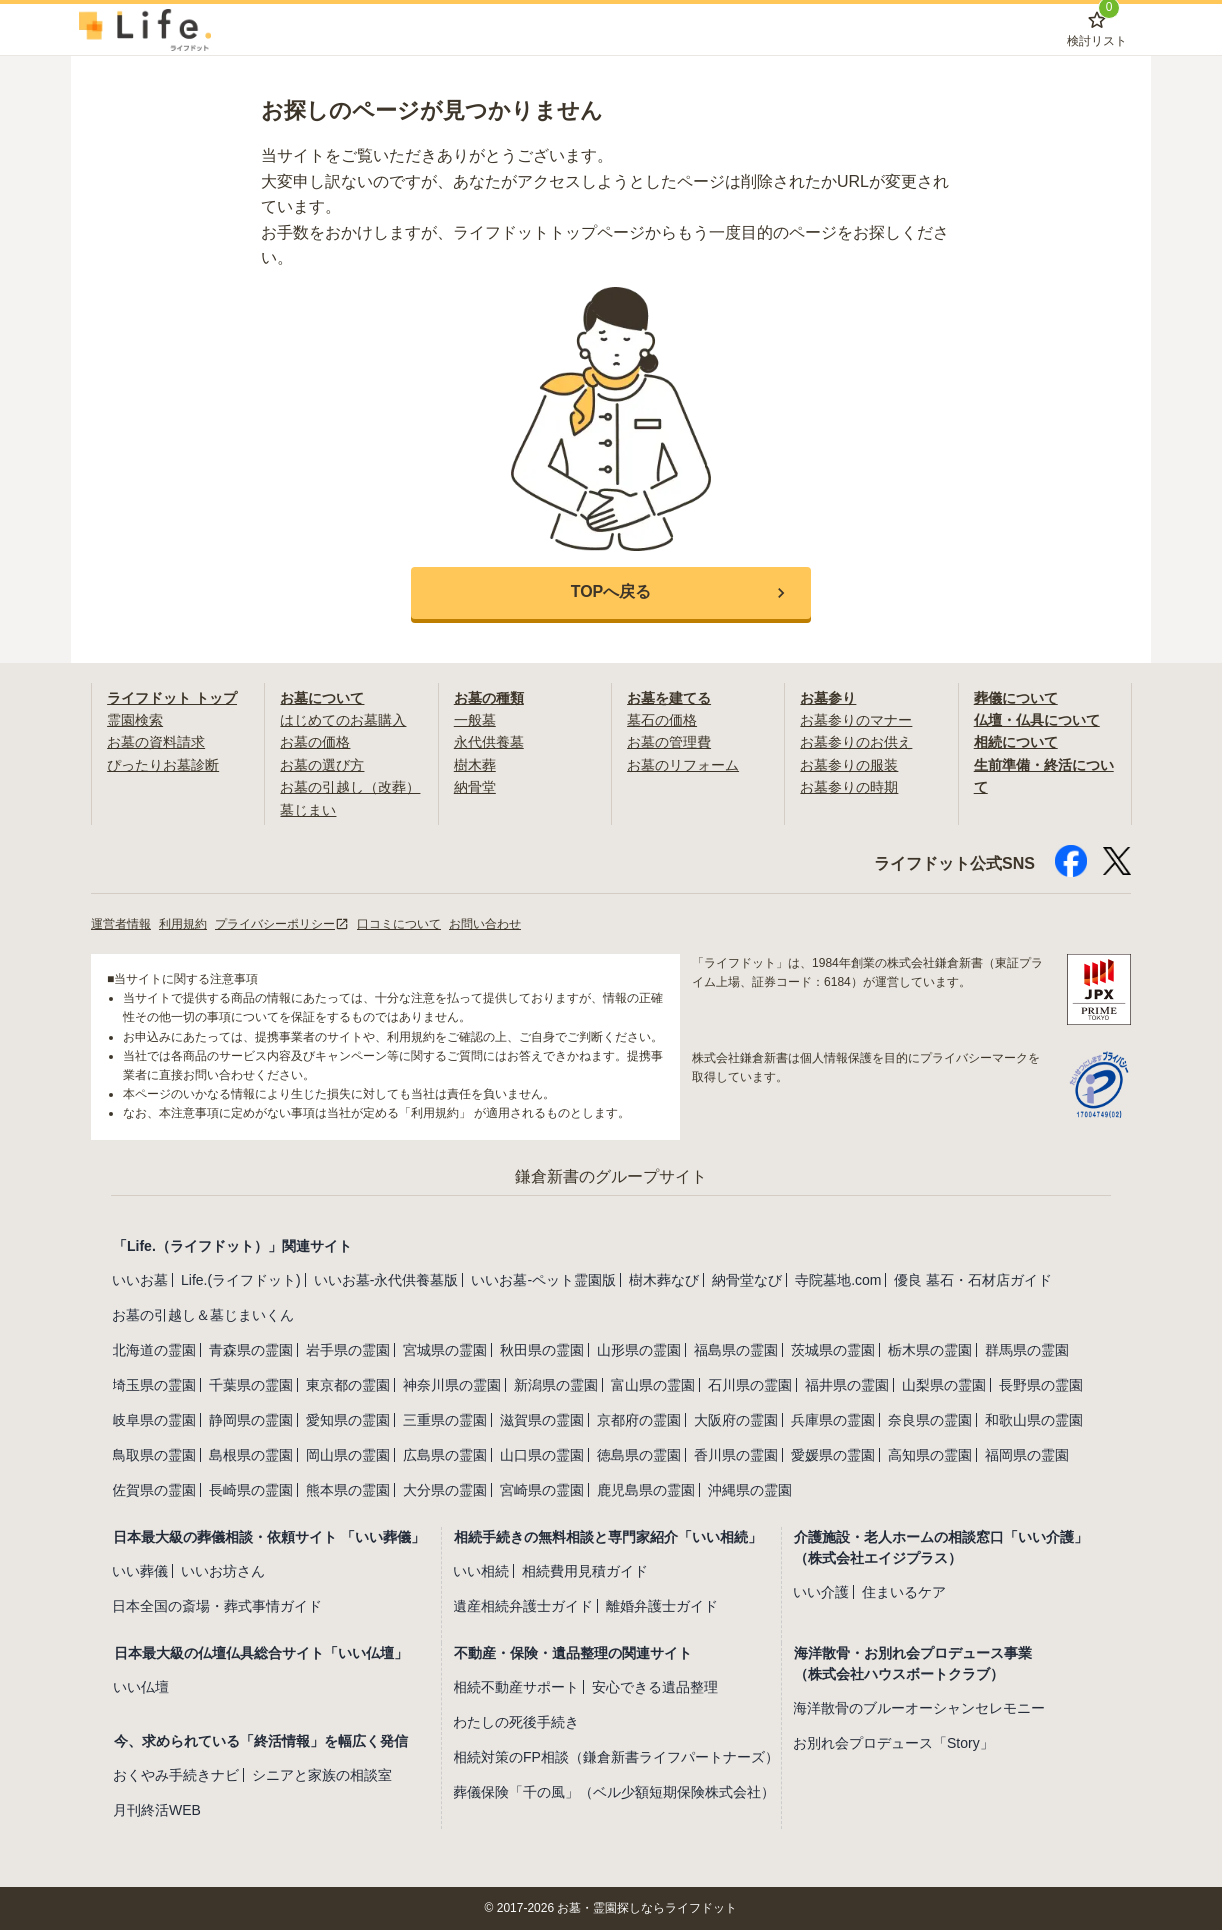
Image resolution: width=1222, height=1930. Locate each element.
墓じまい (308, 810)
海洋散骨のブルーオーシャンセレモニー (919, 1708)
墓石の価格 (662, 720)
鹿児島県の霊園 (646, 1490)
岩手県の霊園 (348, 1350)
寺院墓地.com (838, 1280)
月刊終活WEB (157, 1810)
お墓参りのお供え (856, 742)
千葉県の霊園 (251, 1385)
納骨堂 (475, 787)
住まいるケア (904, 1592)
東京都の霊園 (348, 1385)
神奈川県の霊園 (452, 1385)
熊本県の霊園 (348, 1490)
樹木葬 (475, 765)
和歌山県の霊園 (1034, 1420)
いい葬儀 (140, 1571)
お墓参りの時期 (849, 787)
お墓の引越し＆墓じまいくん (203, 1315)
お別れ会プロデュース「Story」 (893, 1743)
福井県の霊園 (847, 1385)
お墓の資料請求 (156, 742)
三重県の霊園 (445, 1420)
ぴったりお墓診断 (163, 765)
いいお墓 (140, 1280)
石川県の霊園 (750, 1385)
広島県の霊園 (445, 1455)
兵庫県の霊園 (833, 1420)
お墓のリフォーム (683, 765)
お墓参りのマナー (856, 720)
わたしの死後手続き (516, 1722)
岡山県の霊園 (348, 1455)
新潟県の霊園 (556, 1385)
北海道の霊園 (154, 1350)
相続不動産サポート (516, 1687)
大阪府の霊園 (736, 1420)
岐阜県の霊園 (154, 1420)
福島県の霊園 (736, 1350)
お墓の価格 (315, 742)
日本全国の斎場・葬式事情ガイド (217, 1606)
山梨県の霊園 (944, 1385)
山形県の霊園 (639, 1350)
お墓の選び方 (322, 765)
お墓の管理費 (669, 742)
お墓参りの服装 (849, 765)
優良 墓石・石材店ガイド (973, 1280)
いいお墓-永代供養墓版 (386, 1280)
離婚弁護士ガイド (662, 1606)
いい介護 (821, 1592)
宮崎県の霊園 (542, 1490)
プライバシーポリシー (282, 924)
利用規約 (183, 924)
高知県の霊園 (930, 1455)
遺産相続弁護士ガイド (523, 1606)
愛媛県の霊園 (833, 1455)
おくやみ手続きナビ (176, 1775)
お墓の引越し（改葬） (350, 787)
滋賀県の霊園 (542, 1420)
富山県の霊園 (653, 1385)
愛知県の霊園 (348, 1420)
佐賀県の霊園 (154, 1490)
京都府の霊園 (639, 1420)
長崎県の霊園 (251, 1490)
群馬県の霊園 (1027, 1350)
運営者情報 (121, 924)
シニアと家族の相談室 (322, 1775)
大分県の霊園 (445, 1490)
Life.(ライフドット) (241, 1280)
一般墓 (475, 720)
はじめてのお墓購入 (343, 720)
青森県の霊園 (251, 1350)
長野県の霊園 (1041, 1385)
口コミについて (399, 924)
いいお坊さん (223, 1571)
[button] (611, 593)
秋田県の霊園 (542, 1350)
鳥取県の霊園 (154, 1455)
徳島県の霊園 (639, 1455)
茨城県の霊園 (833, 1350)
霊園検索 (135, 720)
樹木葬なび (664, 1280)
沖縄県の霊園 (750, 1490)
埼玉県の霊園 (154, 1385)
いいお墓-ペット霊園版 (543, 1280)
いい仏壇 (141, 1687)
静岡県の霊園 (251, 1420)
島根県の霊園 (251, 1455)
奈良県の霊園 (930, 1420)
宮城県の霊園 (445, 1350)
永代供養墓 (489, 742)
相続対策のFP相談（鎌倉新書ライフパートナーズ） (616, 1757)
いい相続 (481, 1571)
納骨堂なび (747, 1280)
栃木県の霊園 (930, 1350)
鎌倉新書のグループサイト (611, 1176)
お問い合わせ (485, 924)
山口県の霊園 (542, 1455)
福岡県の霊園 (1027, 1455)
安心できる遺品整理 (655, 1687)
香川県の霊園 (736, 1455)
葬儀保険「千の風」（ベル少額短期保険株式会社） (614, 1792)
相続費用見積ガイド (585, 1571)
